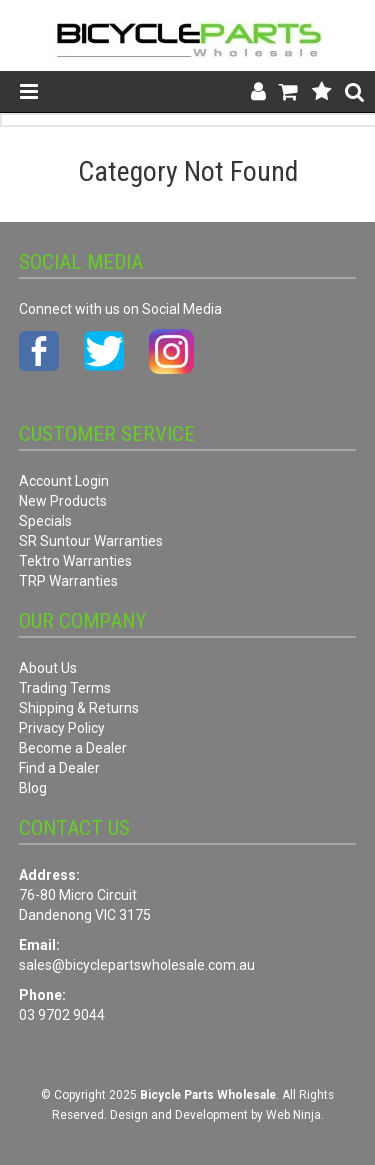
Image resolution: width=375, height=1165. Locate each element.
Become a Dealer (73, 748)
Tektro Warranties (75, 561)
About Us (48, 668)
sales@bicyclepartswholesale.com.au (137, 965)
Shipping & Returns (79, 708)
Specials (45, 521)
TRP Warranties (68, 581)
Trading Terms (65, 688)
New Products (63, 501)
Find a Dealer (59, 768)
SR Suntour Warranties (91, 541)
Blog (33, 788)
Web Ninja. (295, 1115)
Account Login (64, 481)
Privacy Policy (62, 728)
